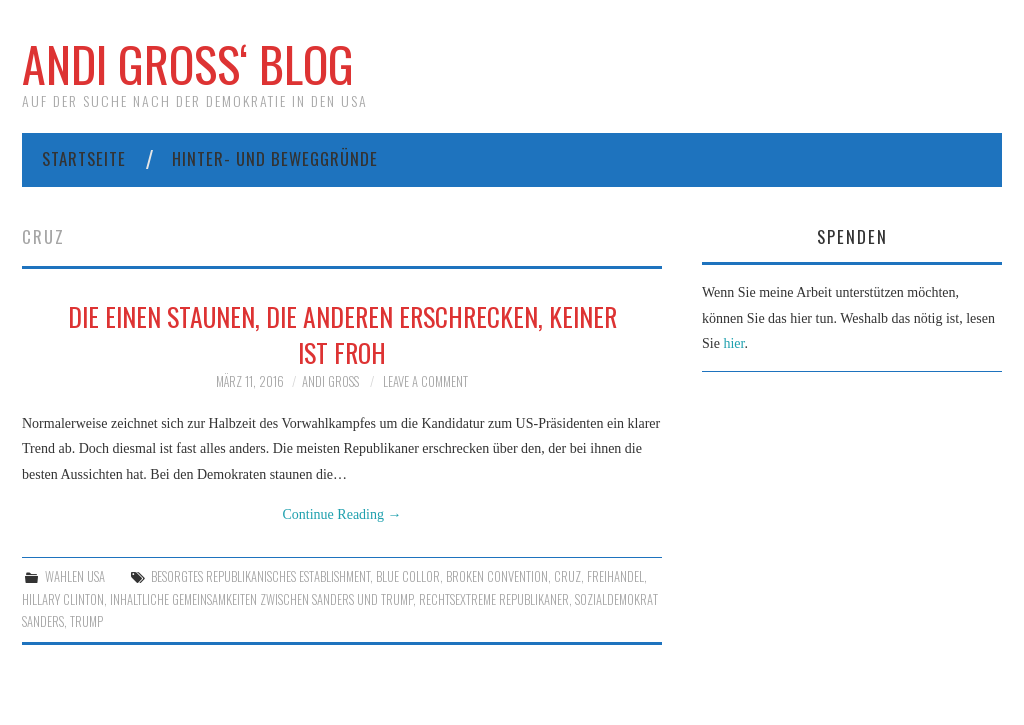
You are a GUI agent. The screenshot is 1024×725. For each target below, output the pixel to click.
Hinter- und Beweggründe (275, 158)
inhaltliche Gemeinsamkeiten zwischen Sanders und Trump (261, 599)
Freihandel (615, 576)
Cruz (567, 576)
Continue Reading (342, 514)
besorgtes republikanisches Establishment (260, 576)
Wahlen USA (75, 576)
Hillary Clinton (63, 599)
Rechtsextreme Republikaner (494, 599)
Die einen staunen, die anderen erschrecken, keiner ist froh (342, 334)
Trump (86, 621)
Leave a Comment (425, 381)
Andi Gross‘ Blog (188, 63)
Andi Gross (330, 381)
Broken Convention (497, 576)
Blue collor (408, 576)
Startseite (84, 158)
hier (733, 343)
